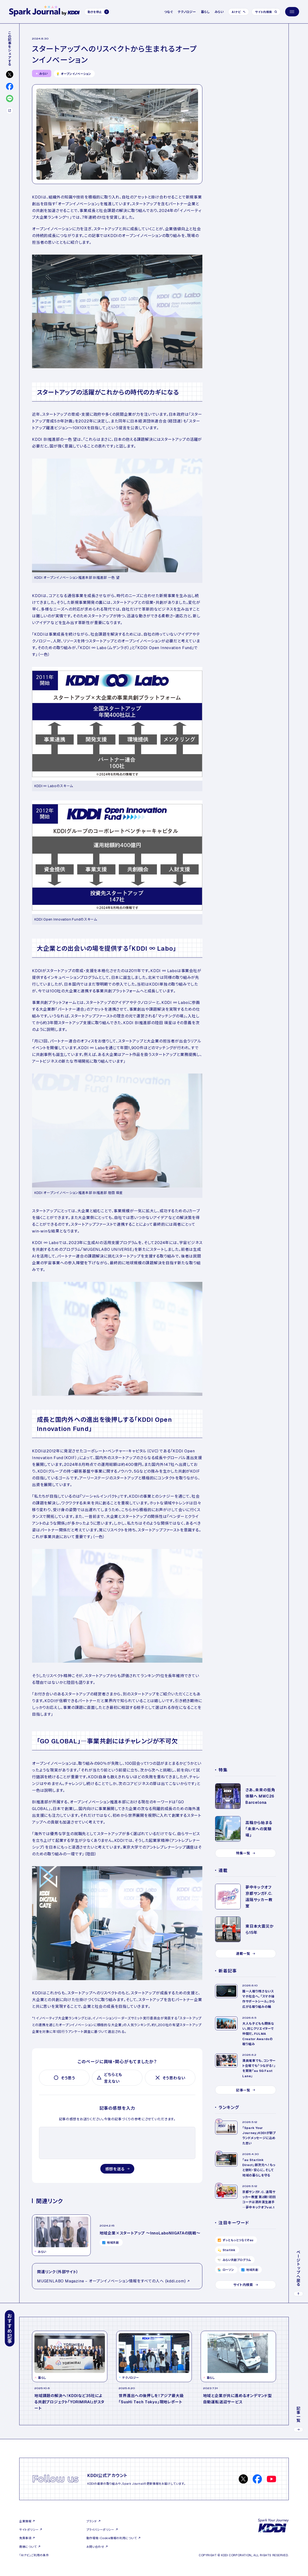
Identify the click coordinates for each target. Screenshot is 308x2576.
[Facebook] (257, 2479)
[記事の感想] (117, 2143)
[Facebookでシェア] (9, 86)
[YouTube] (271, 2479)
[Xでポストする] (9, 74)
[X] (243, 2479)
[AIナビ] (238, 11)
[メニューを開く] (292, 11)
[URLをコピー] (9, 110)
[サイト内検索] (266, 11)
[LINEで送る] (9, 98)
